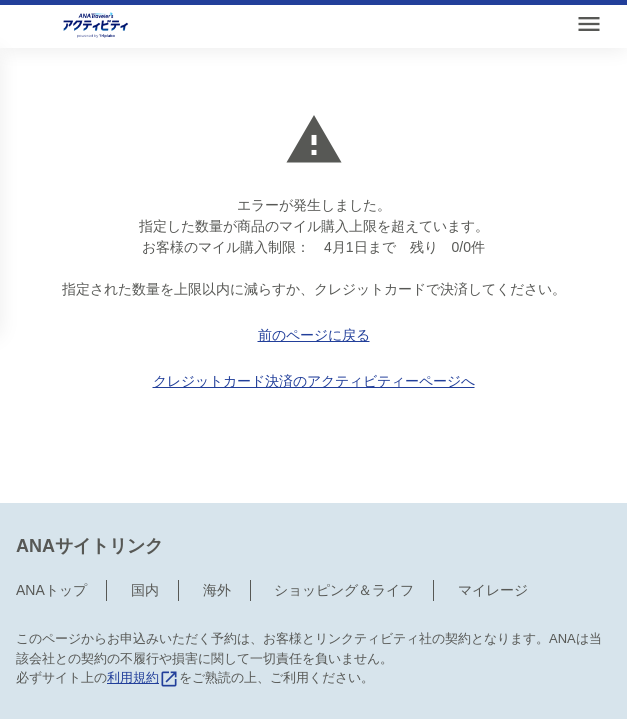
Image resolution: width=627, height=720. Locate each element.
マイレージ (493, 539)
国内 (145, 539)
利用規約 (143, 626)
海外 (217, 539)
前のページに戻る (314, 335)
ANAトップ (51, 539)
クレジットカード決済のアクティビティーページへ (314, 381)
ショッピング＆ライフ (344, 539)
